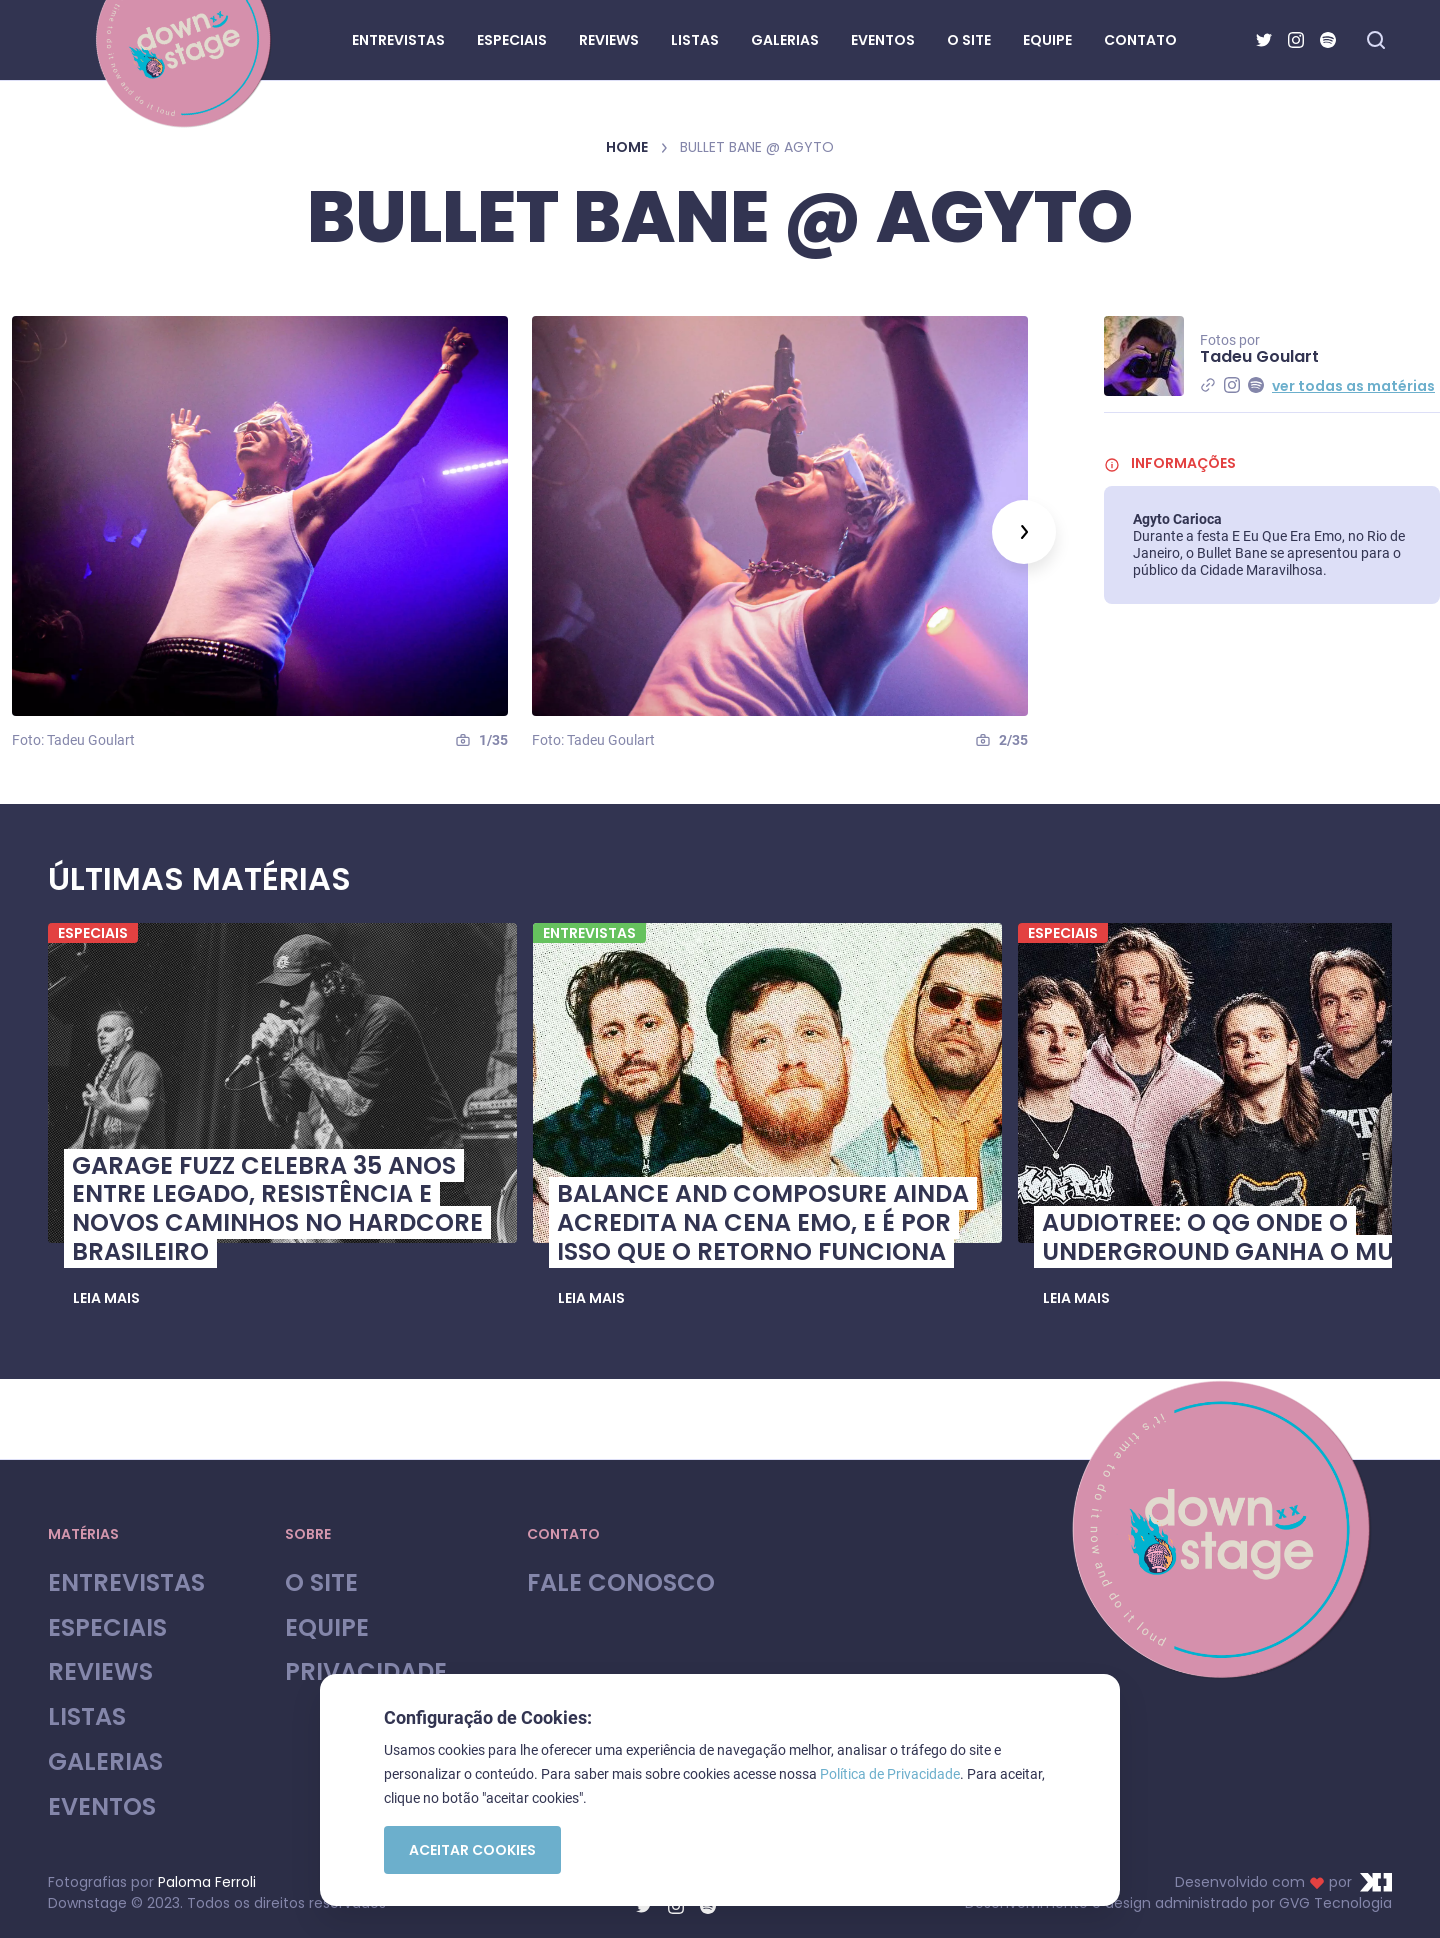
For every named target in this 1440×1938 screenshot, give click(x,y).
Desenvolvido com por (1283, 1882)
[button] (106, 1299)
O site (321, 1583)
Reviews (100, 1672)
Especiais (107, 1628)
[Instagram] (1296, 40)
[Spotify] (1328, 40)
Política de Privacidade (890, 1774)
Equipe (327, 1628)
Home (627, 147)
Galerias (105, 1762)
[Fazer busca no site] (1376, 40)
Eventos (102, 1807)
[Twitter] (1264, 40)
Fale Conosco (621, 1583)
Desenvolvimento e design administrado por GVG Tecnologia (1178, 1903)
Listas (87, 1717)
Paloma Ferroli (207, 1882)
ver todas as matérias (1353, 386)
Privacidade (366, 1672)
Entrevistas (126, 1583)
